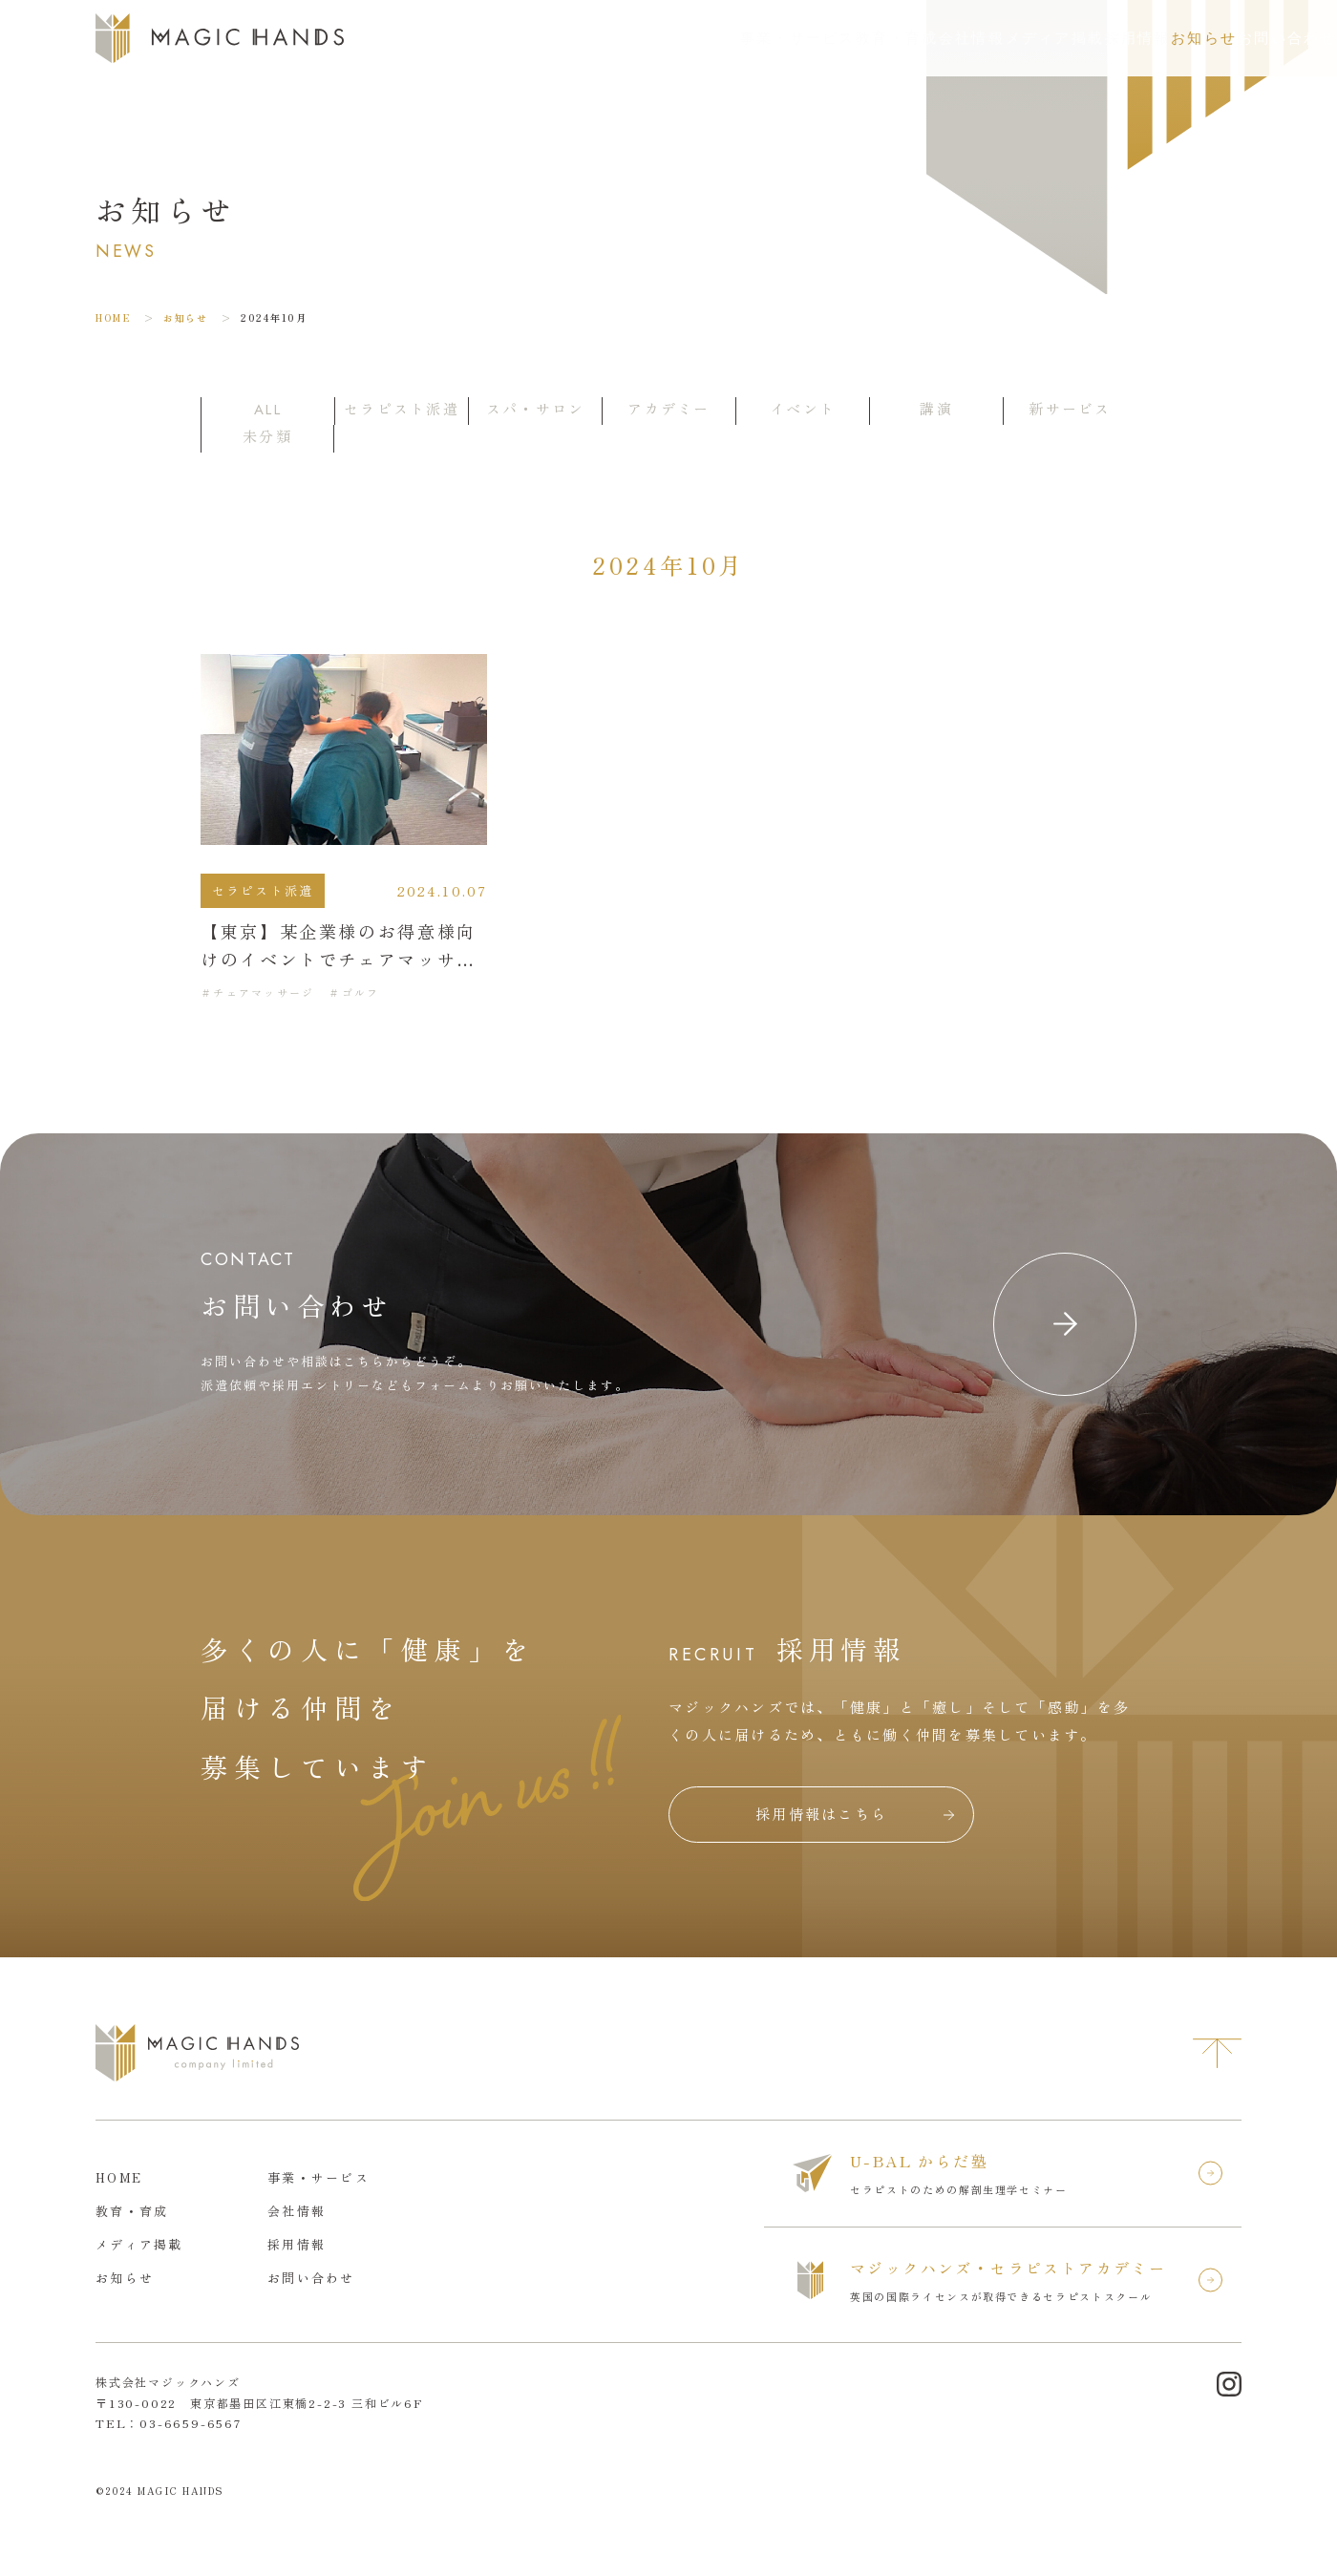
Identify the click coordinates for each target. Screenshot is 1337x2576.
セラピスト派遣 (263, 890)
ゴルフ (361, 992)
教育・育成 (681, 38)
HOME (113, 317)
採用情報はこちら (821, 1814)
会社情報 (784, 38)
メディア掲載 (894, 38)
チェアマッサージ (263, 992)
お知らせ (1101, 38)
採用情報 (1005, 38)
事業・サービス (553, 38)
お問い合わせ (1250, 38)
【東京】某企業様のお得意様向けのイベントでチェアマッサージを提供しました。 (339, 958)
